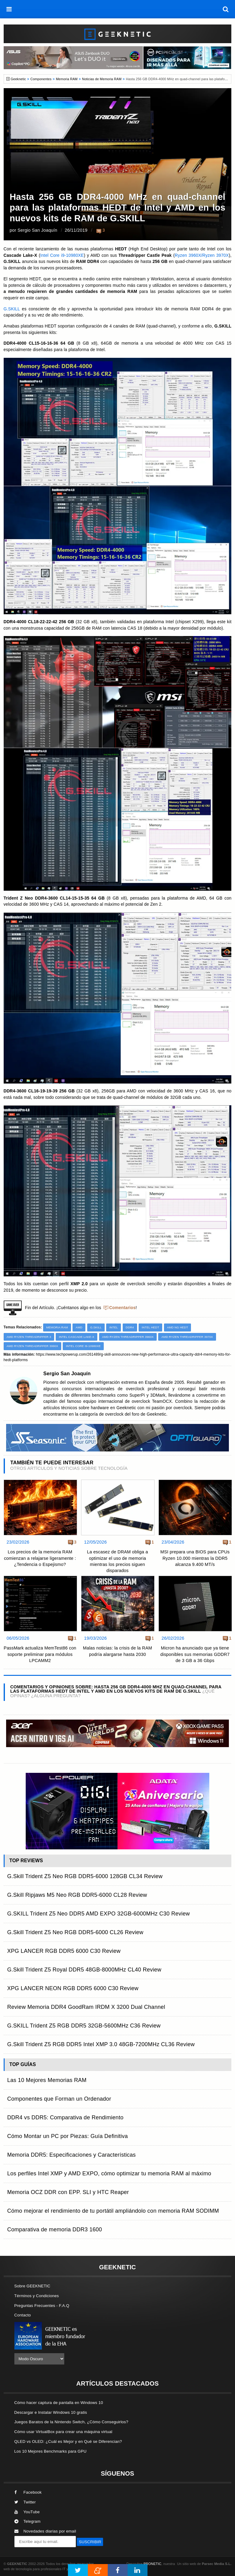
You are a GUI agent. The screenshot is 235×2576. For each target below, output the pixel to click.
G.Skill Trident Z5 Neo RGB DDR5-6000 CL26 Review (75, 1932)
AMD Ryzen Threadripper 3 (29, 1337)
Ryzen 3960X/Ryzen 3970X (202, 255)
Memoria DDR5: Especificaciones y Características (71, 2155)
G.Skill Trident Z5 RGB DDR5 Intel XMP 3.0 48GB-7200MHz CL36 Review (101, 2044)
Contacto (22, 2315)
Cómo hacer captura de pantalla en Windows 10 (58, 2402)
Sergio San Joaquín (37, 230)
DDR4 (130, 1327)
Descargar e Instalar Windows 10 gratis (50, 2412)
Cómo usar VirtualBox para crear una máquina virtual (63, 2431)
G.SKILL (12, 309)
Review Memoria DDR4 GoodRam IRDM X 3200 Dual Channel (86, 2007)
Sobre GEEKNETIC (32, 2286)
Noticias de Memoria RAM (101, 79)
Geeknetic (18, 79)
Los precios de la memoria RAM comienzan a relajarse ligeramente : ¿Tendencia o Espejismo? (40, 1558)
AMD (79, 1327)
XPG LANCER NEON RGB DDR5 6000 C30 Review (73, 1988)
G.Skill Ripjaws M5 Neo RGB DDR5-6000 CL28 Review (77, 1895)
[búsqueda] (226, 9)
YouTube (27, 2512)
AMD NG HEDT (177, 1327)
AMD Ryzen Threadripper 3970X (187, 1337)
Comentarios (122, 1307)
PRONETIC (152, 2564)
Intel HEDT (150, 1327)
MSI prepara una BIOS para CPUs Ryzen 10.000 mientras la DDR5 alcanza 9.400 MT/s (194, 1558)
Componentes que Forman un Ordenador (59, 2099)
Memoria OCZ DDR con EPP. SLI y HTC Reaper (68, 2192)
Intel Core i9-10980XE (62, 255)
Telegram (27, 2521)
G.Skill (96, 1327)
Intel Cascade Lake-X (76, 1337)
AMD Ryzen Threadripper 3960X (128, 1337)
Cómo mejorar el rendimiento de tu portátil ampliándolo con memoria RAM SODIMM (113, 2211)
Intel (113, 1327)
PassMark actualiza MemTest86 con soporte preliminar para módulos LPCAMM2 (40, 1654)
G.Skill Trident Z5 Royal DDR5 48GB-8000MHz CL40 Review (84, 1970)
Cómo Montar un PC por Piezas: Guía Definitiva (67, 2136)
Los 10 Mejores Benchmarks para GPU (50, 2451)
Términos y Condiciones (36, 2295)
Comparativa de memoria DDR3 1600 (54, 2229)
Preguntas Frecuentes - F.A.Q (41, 2305)
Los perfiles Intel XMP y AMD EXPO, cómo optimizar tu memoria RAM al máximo (109, 2173)
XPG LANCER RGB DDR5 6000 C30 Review (64, 1951)
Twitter (25, 2502)
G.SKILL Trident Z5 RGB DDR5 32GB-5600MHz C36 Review (84, 2026)
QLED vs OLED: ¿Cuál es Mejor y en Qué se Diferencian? (68, 2441)
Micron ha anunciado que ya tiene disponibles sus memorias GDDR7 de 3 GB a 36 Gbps (194, 1654)
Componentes (40, 79)
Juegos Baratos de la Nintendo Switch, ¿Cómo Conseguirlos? (71, 2422)
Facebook (28, 2492)
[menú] (9, 9)
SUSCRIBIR (90, 2542)
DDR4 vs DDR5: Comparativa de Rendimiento (65, 2117)
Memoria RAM (67, 79)
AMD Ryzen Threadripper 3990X (32, 1346)
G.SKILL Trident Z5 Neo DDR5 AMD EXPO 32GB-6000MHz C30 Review (98, 1914)
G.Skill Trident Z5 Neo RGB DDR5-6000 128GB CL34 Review (85, 1876)
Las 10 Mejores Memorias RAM (47, 2080)
